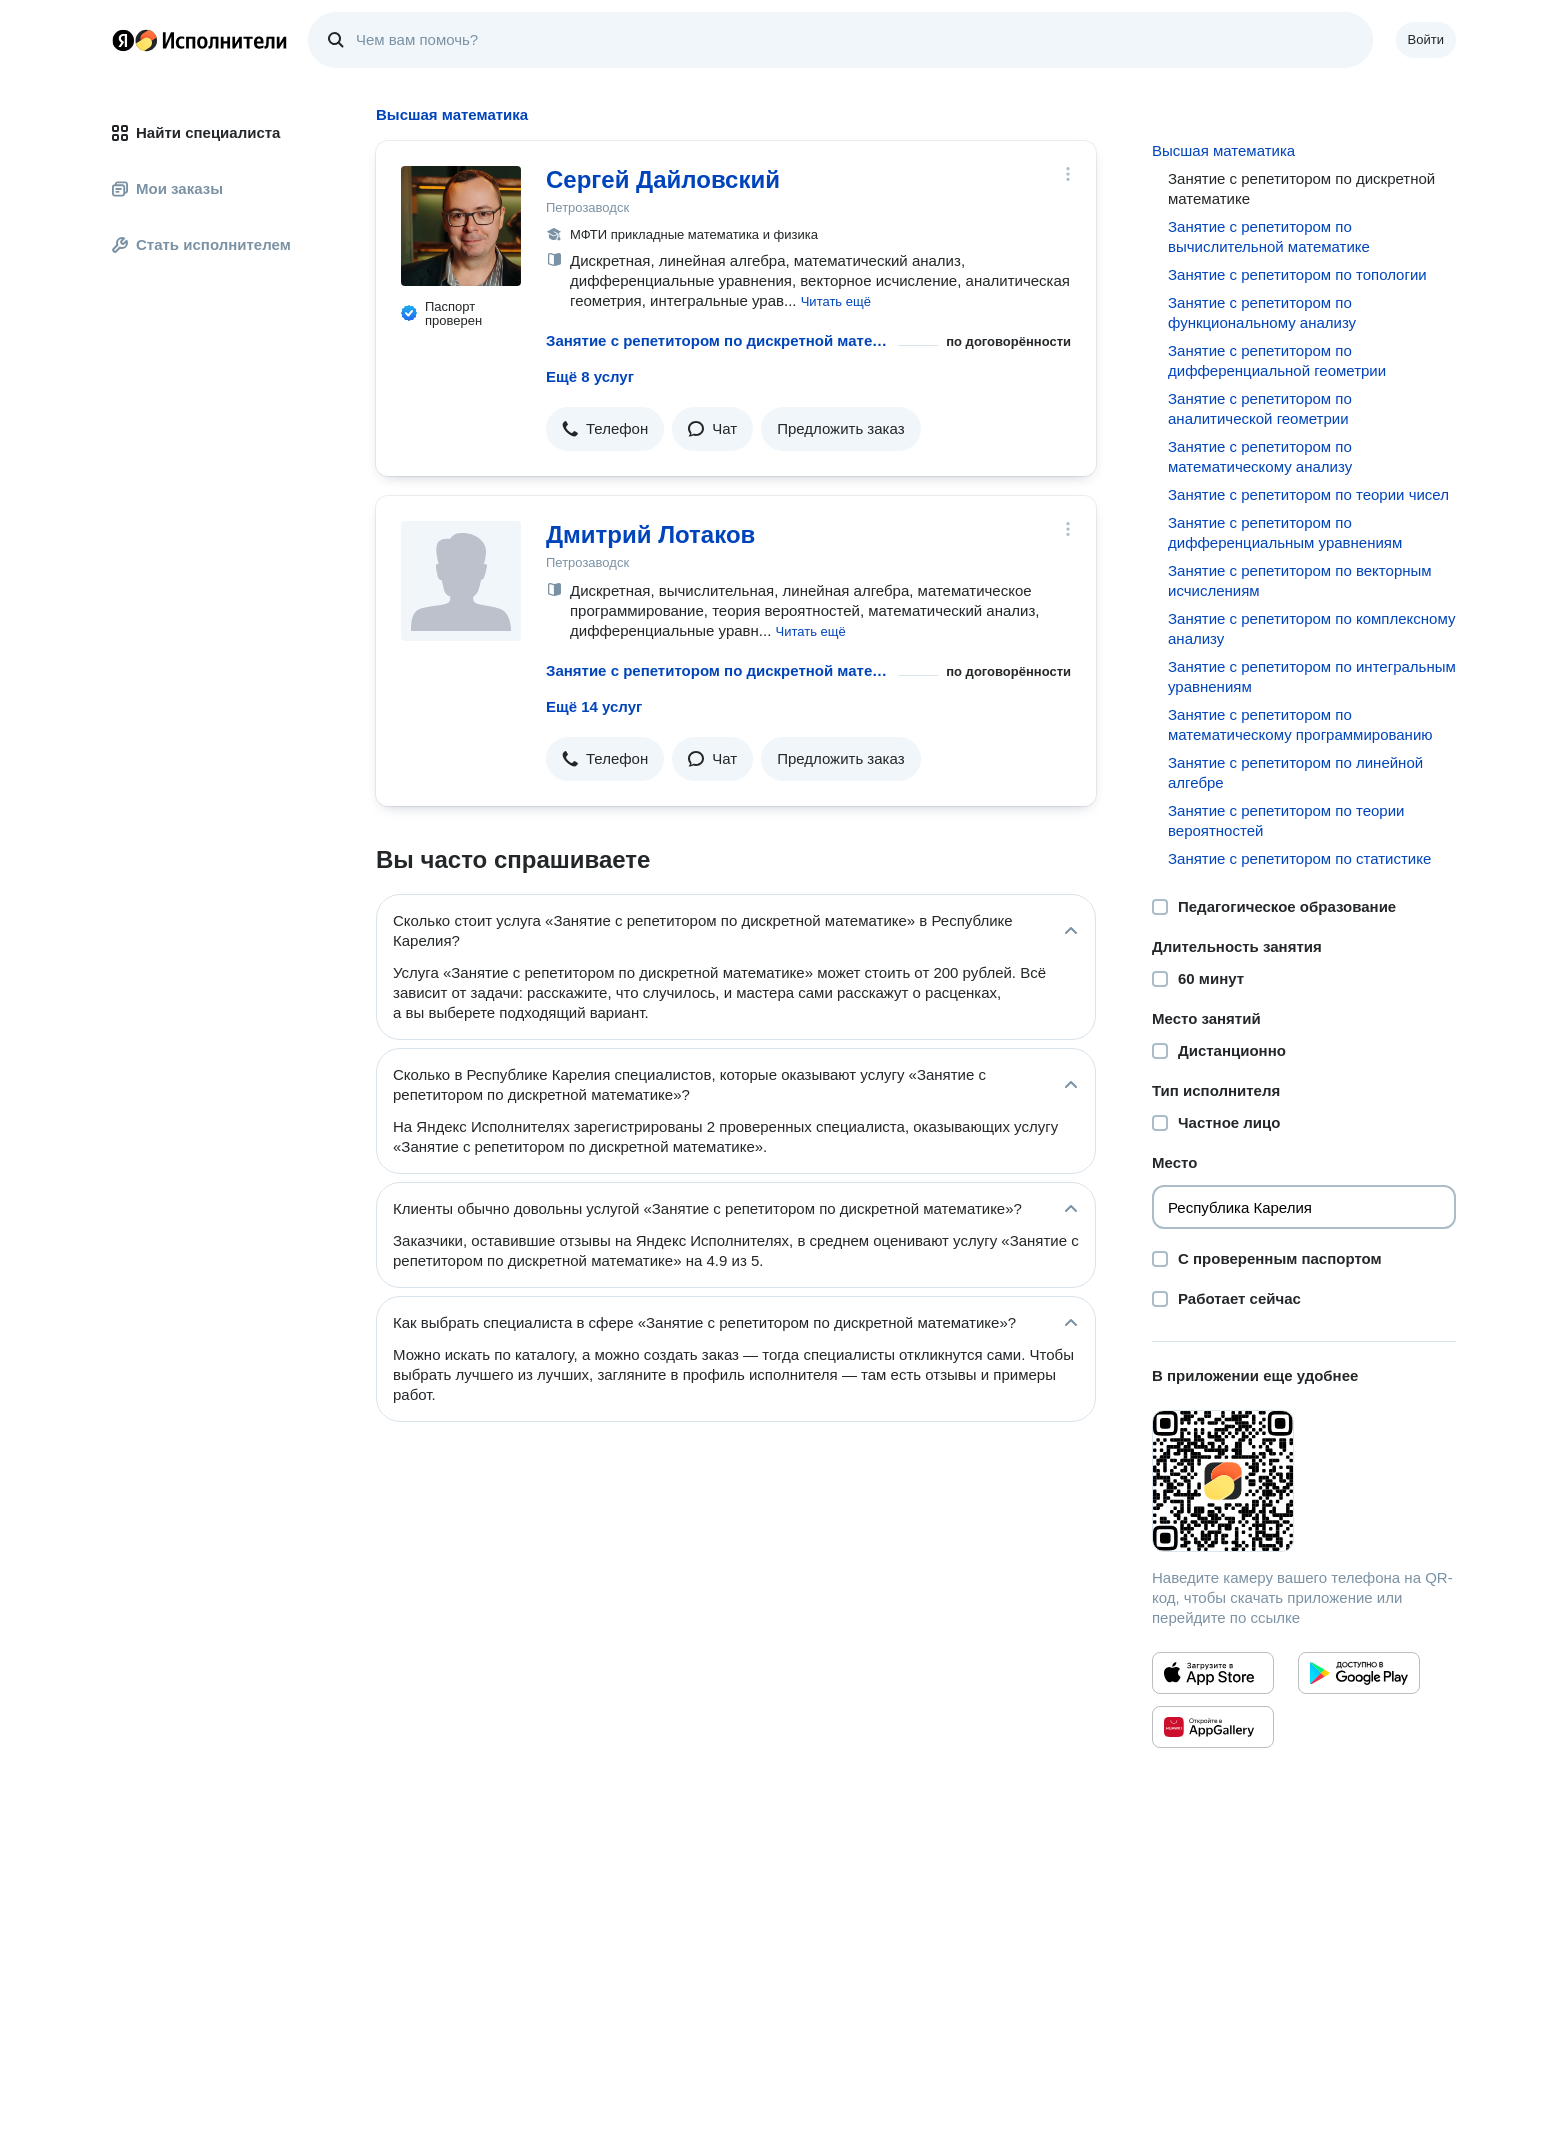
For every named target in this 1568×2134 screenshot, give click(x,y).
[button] (836, 300)
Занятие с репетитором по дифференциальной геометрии (1277, 360)
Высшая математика (1223, 150)
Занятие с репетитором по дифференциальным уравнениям (1285, 532)
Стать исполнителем (201, 244)
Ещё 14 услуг (594, 706)
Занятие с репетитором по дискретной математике (718, 340)
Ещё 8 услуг (590, 376)
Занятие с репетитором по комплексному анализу (1311, 628)
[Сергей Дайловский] (461, 226)
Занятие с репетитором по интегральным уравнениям (1312, 676)
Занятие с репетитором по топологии (1297, 274)
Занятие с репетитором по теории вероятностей (1286, 820)
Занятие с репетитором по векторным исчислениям (1300, 580)
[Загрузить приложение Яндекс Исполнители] (1304, 1481)
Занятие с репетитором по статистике (1299, 858)
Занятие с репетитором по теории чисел (1308, 494)
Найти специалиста (196, 132)
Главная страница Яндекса (123, 40)
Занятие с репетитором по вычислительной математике (1269, 236)
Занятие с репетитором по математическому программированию (1300, 724)
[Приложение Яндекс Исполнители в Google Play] (1359, 1673)
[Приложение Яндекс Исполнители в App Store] (1213, 1673)
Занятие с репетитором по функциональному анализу (1262, 312)
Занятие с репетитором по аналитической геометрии (1260, 408)
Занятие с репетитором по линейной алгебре (1295, 772)
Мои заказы (167, 188)
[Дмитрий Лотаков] (461, 581)
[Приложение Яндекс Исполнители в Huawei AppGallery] (1213, 1727)
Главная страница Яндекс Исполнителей (200, 40)
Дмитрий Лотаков (650, 534)
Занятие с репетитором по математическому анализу (1260, 456)
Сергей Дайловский (663, 179)
